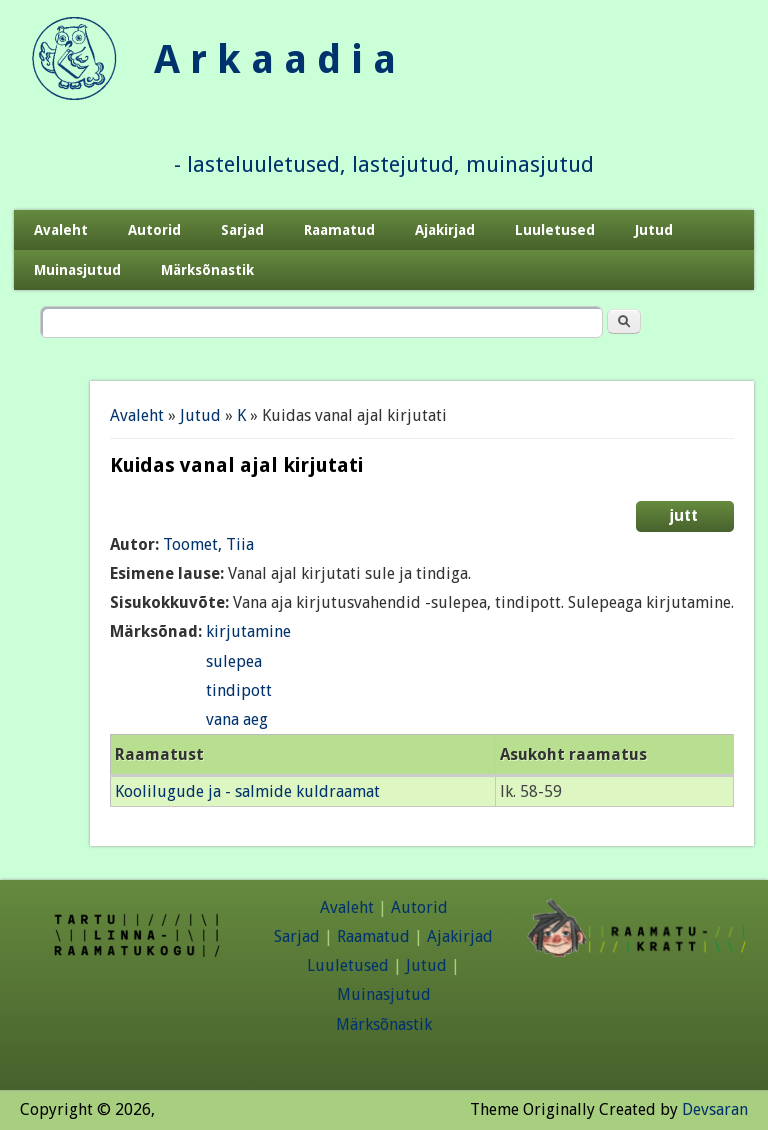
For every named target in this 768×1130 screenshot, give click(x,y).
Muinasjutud (77, 270)
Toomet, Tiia (208, 544)
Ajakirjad (445, 230)
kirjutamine (248, 631)
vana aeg (237, 719)
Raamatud (339, 230)
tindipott (239, 690)
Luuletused (555, 230)
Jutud (654, 230)
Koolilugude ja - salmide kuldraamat (247, 791)
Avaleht (61, 230)
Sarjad (242, 230)
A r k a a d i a (275, 59)
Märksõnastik (207, 270)
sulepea (234, 661)
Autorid (154, 230)
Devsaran (715, 1109)
